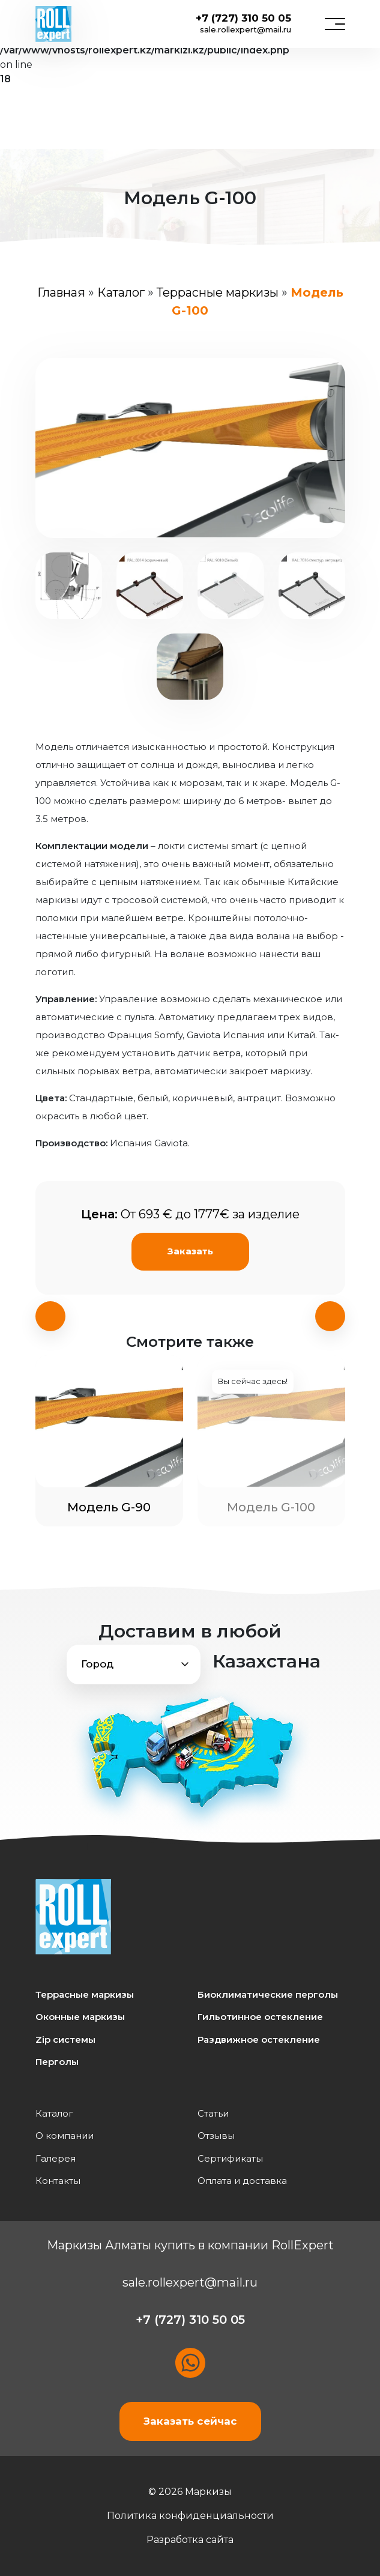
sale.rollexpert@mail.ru (245, 29)
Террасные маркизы (218, 292)
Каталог (121, 292)
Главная (61, 292)
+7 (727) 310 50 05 (243, 18)
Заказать (190, 1251)
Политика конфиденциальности (190, 2515)
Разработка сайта (190, 2539)
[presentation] (50, 1316)
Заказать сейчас (190, 2421)
